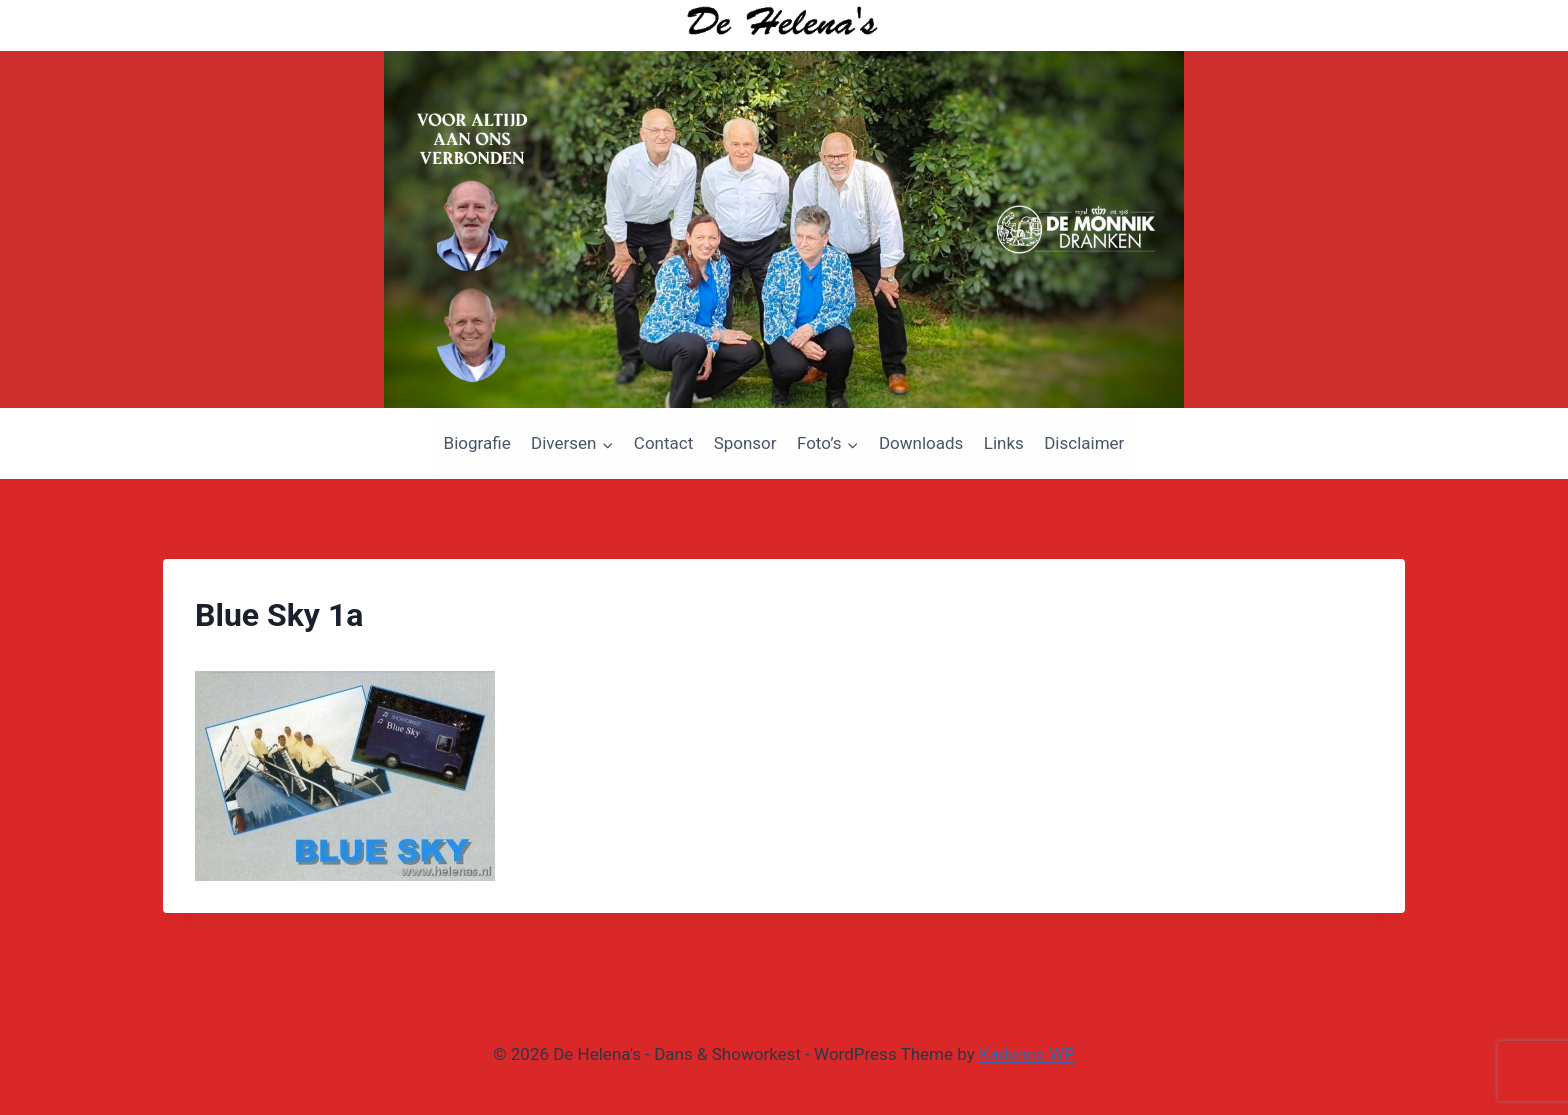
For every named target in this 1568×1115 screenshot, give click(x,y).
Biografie (477, 443)
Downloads (921, 443)
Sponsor (745, 443)
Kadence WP (1027, 1054)
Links (1004, 443)
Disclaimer (1084, 443)
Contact (663, 443)
